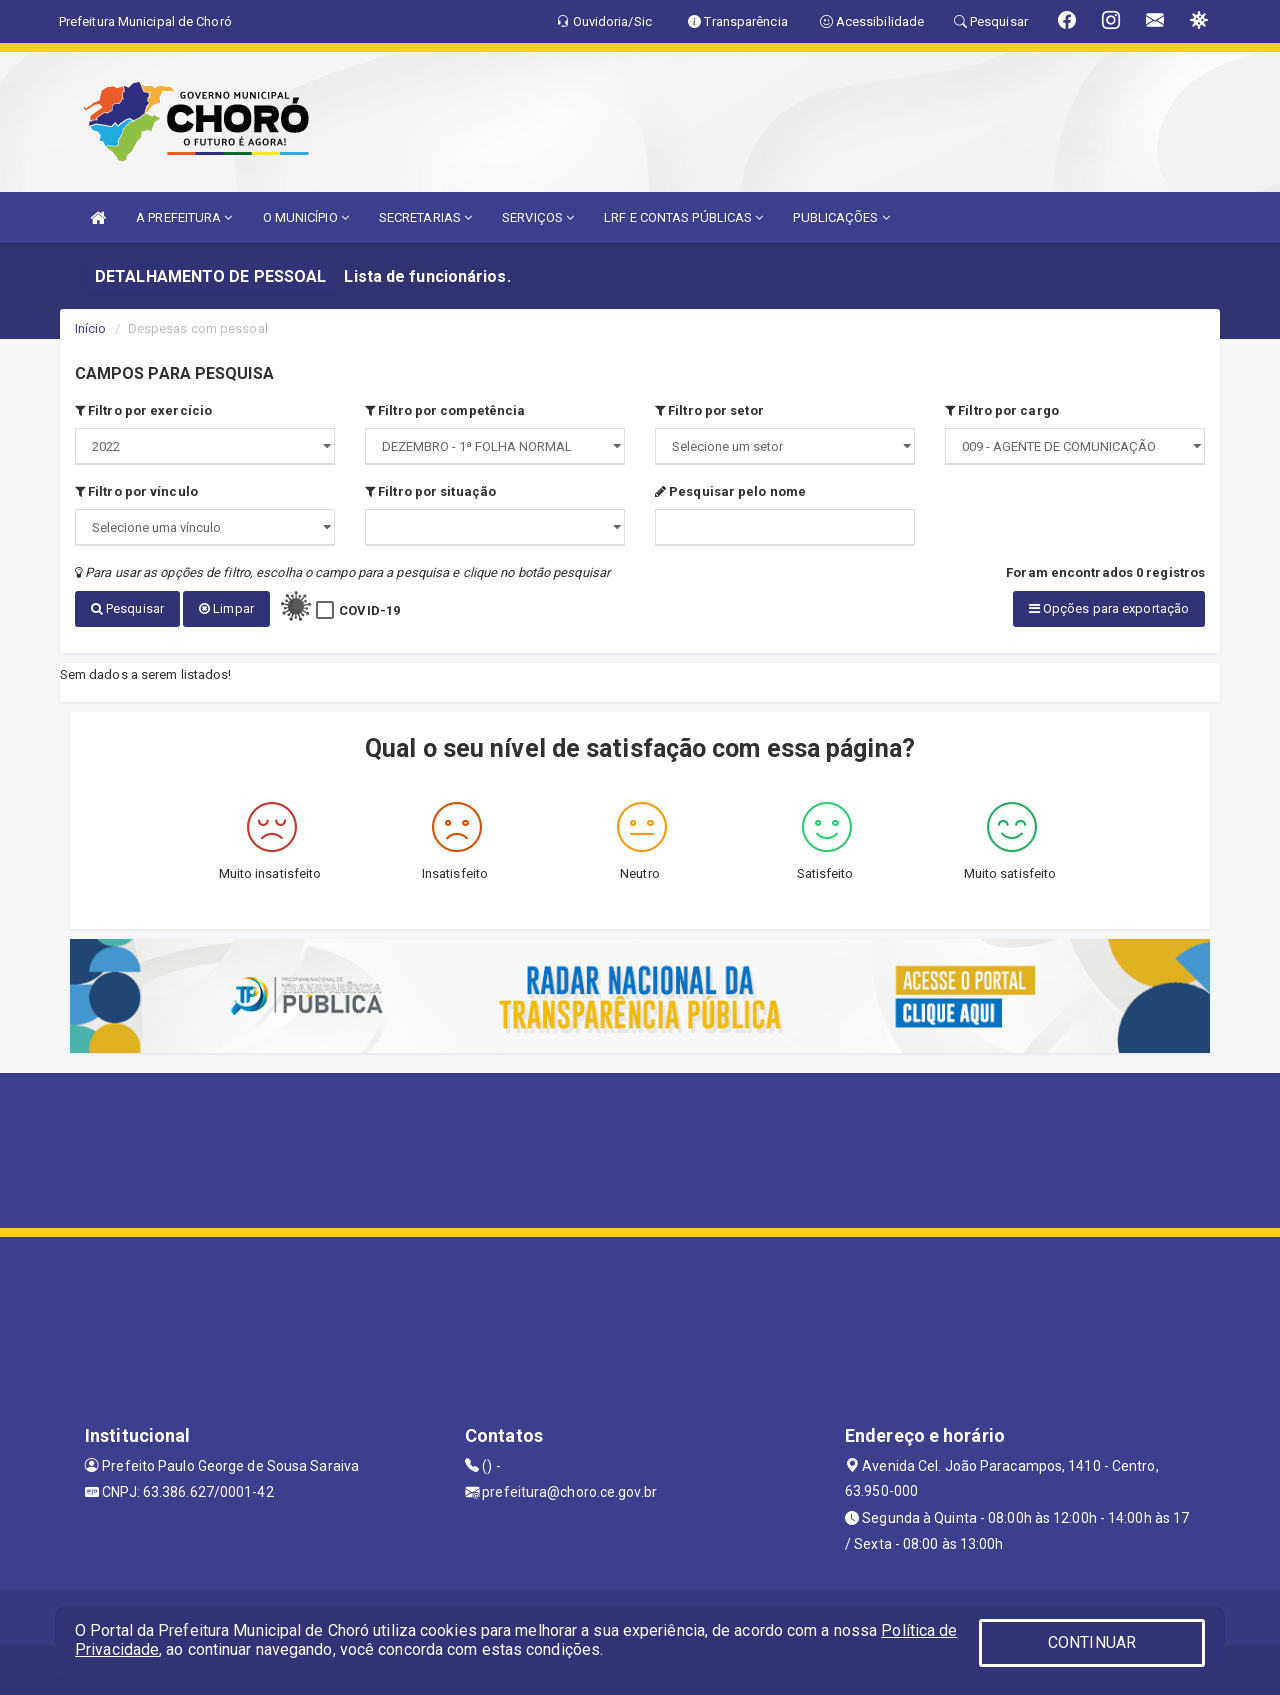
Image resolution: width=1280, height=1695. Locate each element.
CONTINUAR (1092, 1642)
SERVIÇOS (538, 217)
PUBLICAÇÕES (841, 217)
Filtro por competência (445, 410)
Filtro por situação (430, 491)
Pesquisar (127, 608)
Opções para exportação (1109, 608)
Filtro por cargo (1002, 410)
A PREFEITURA (184, 217)
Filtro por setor (709, 410)
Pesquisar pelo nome (730, 491)
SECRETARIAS (425, 217)
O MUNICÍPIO (306, 217)
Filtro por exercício (143, 410)
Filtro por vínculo (136, 491)
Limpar (226, 608)
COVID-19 (369, 610)
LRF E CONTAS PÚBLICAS (683, 217)
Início (91, 328)
